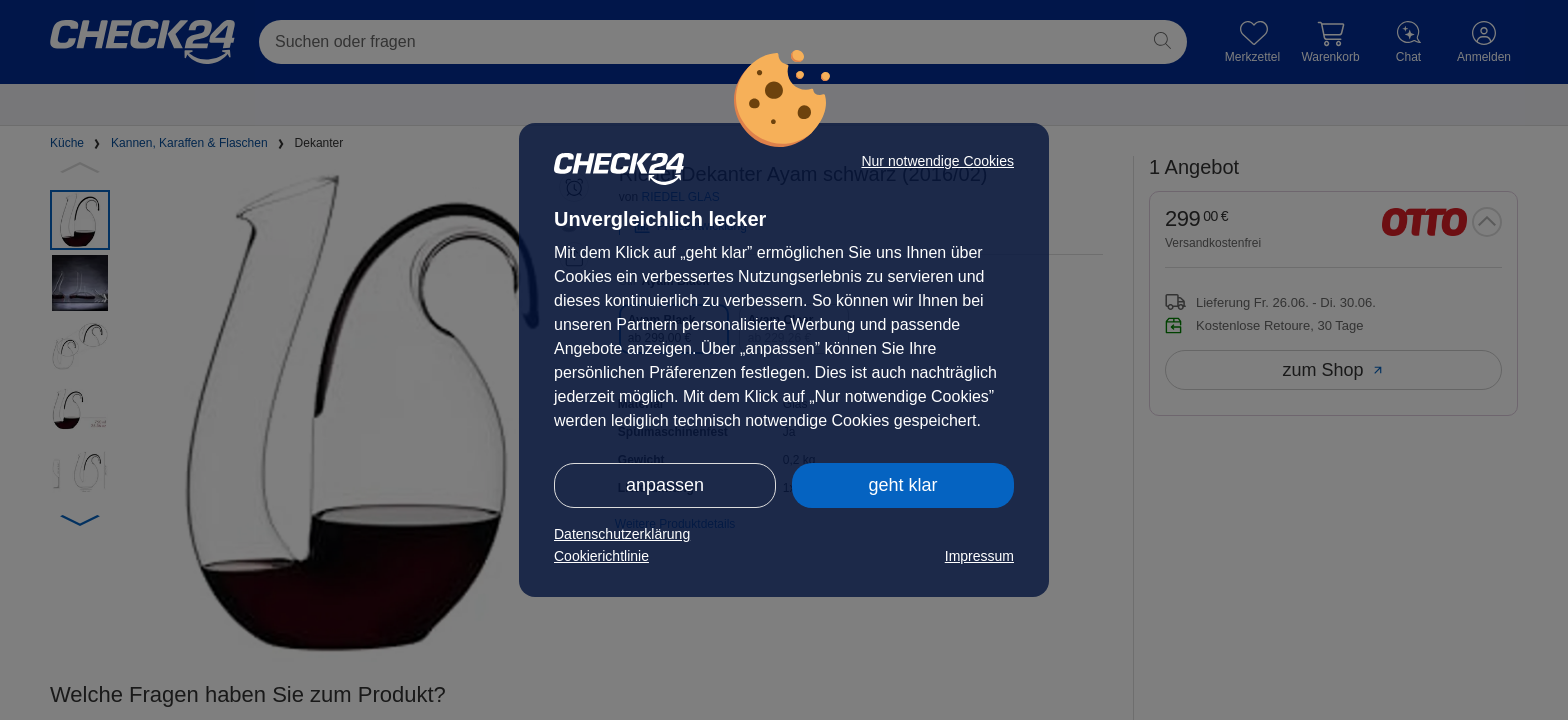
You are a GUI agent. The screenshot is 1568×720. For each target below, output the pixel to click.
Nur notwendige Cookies (937, 161)
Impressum (979, 556)
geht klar (902, 485)
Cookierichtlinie (601, 556)
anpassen (665, 485)
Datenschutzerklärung (622, 534)
